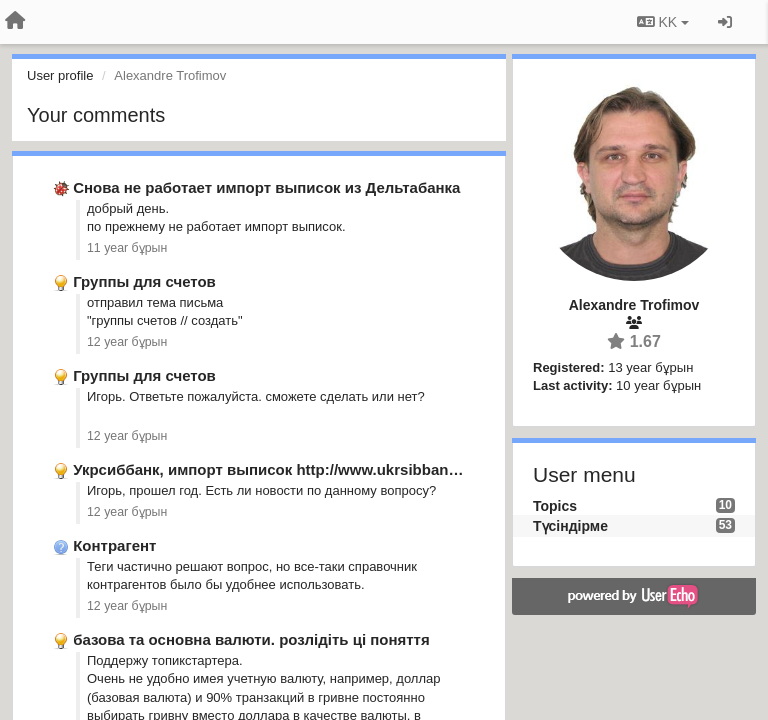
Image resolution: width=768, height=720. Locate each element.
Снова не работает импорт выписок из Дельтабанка (266, 187)
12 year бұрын (127, 342)
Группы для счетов (144, 281)
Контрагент (114, 545)
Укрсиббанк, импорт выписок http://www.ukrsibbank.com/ (284, 469)
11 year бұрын (127, 248)
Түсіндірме (570, 526)
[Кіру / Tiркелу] (725, 22)
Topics (555, 506)
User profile (60, 75)
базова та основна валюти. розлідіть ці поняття (251, 639)
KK (663, 22)
